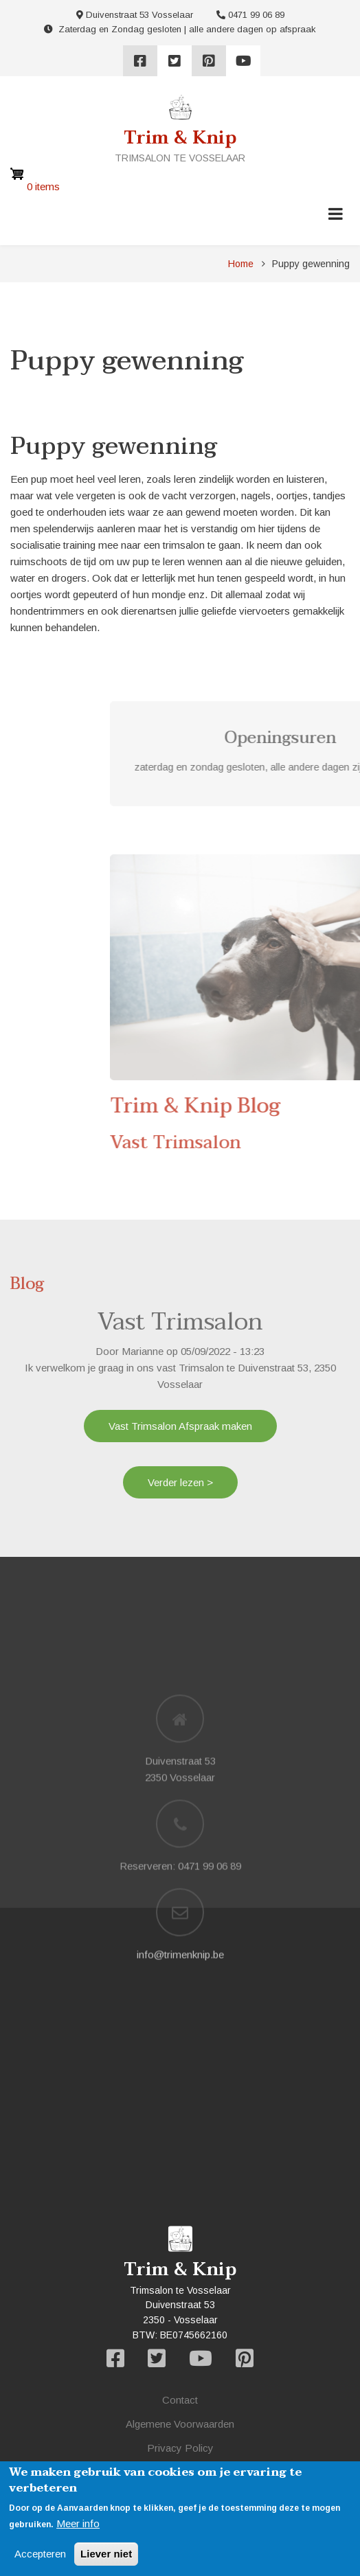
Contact (180, 2400)
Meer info (78, 2523)
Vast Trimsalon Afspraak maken (180, 1426)
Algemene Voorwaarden (180, 2424)
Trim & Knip (180, 138)
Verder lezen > (180, 1482)
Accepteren (40, 2554)
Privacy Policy (180, 2448)
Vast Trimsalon (180, 1322)
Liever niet (106, 2554)
